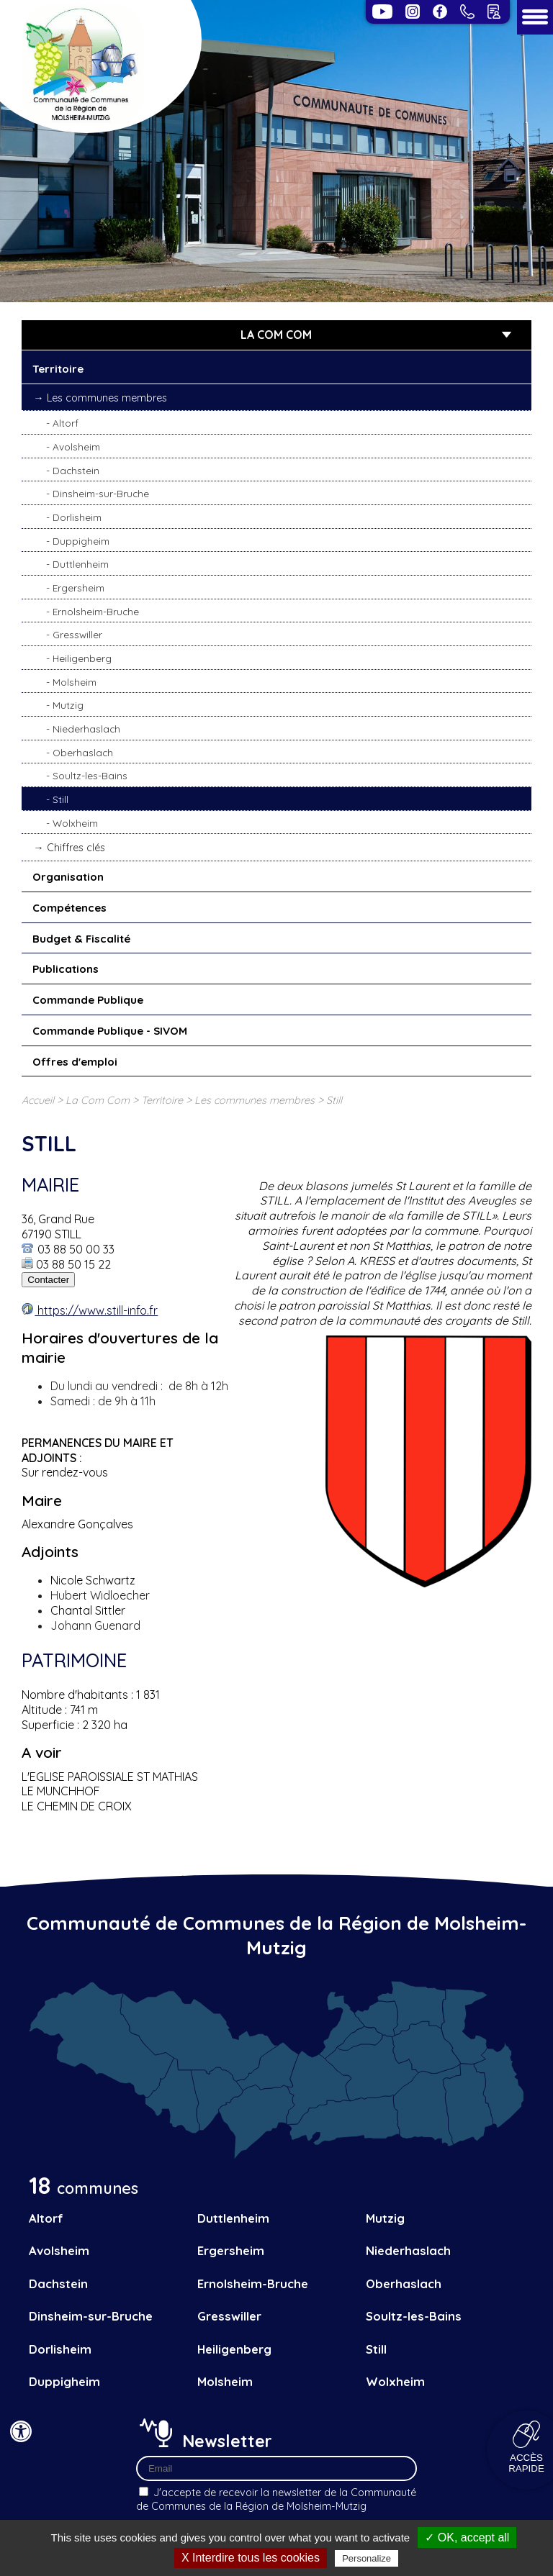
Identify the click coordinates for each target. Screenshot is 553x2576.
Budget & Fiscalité (81, 938)
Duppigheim (81, 541)
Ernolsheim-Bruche (96, 611)
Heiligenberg (82, 658)
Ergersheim (78, 587)
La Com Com (98, 1100)
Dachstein (76, 470)
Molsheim (74, 682)
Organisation (68, 877)
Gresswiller (77, 634)
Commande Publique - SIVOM (109, 1031)
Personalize (366, 2558)
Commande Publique (87, 1000)
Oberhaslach (83, 752)
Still (60, 799)
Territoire (58, 369)
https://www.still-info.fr (96, 1310)
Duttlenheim (81, 564)
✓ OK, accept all (467, 2537)
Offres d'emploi (74, 1062)
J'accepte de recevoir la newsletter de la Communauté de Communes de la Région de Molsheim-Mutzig (276, 2499)
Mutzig (68, 705)
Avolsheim (76, 446)
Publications (65, 969)
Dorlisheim (77, 517)
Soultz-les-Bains (90, 775)
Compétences (69, 908)
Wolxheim (75, 823)
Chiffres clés (76, 847)
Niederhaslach (86, 728)
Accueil (38, 1100)
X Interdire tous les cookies (250, 2558)
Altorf (65, 423)
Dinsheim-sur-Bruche (101, 493)
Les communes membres (107, 397)
